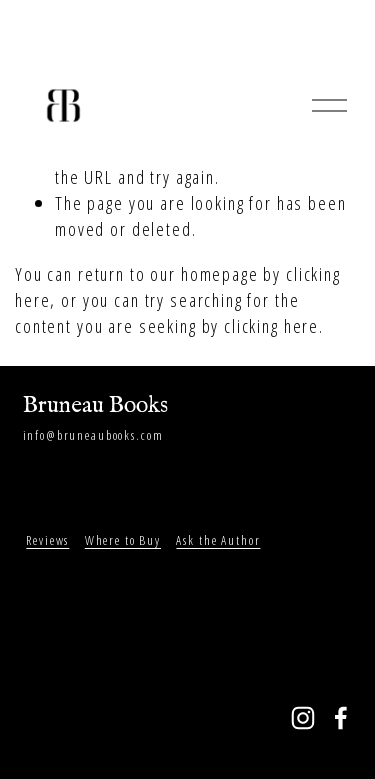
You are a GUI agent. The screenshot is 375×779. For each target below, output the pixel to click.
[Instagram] (303, 718)
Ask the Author (218, 540)
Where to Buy (123, 540)
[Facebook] (341, 718)
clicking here (271, 325)
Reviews (47, 540)
